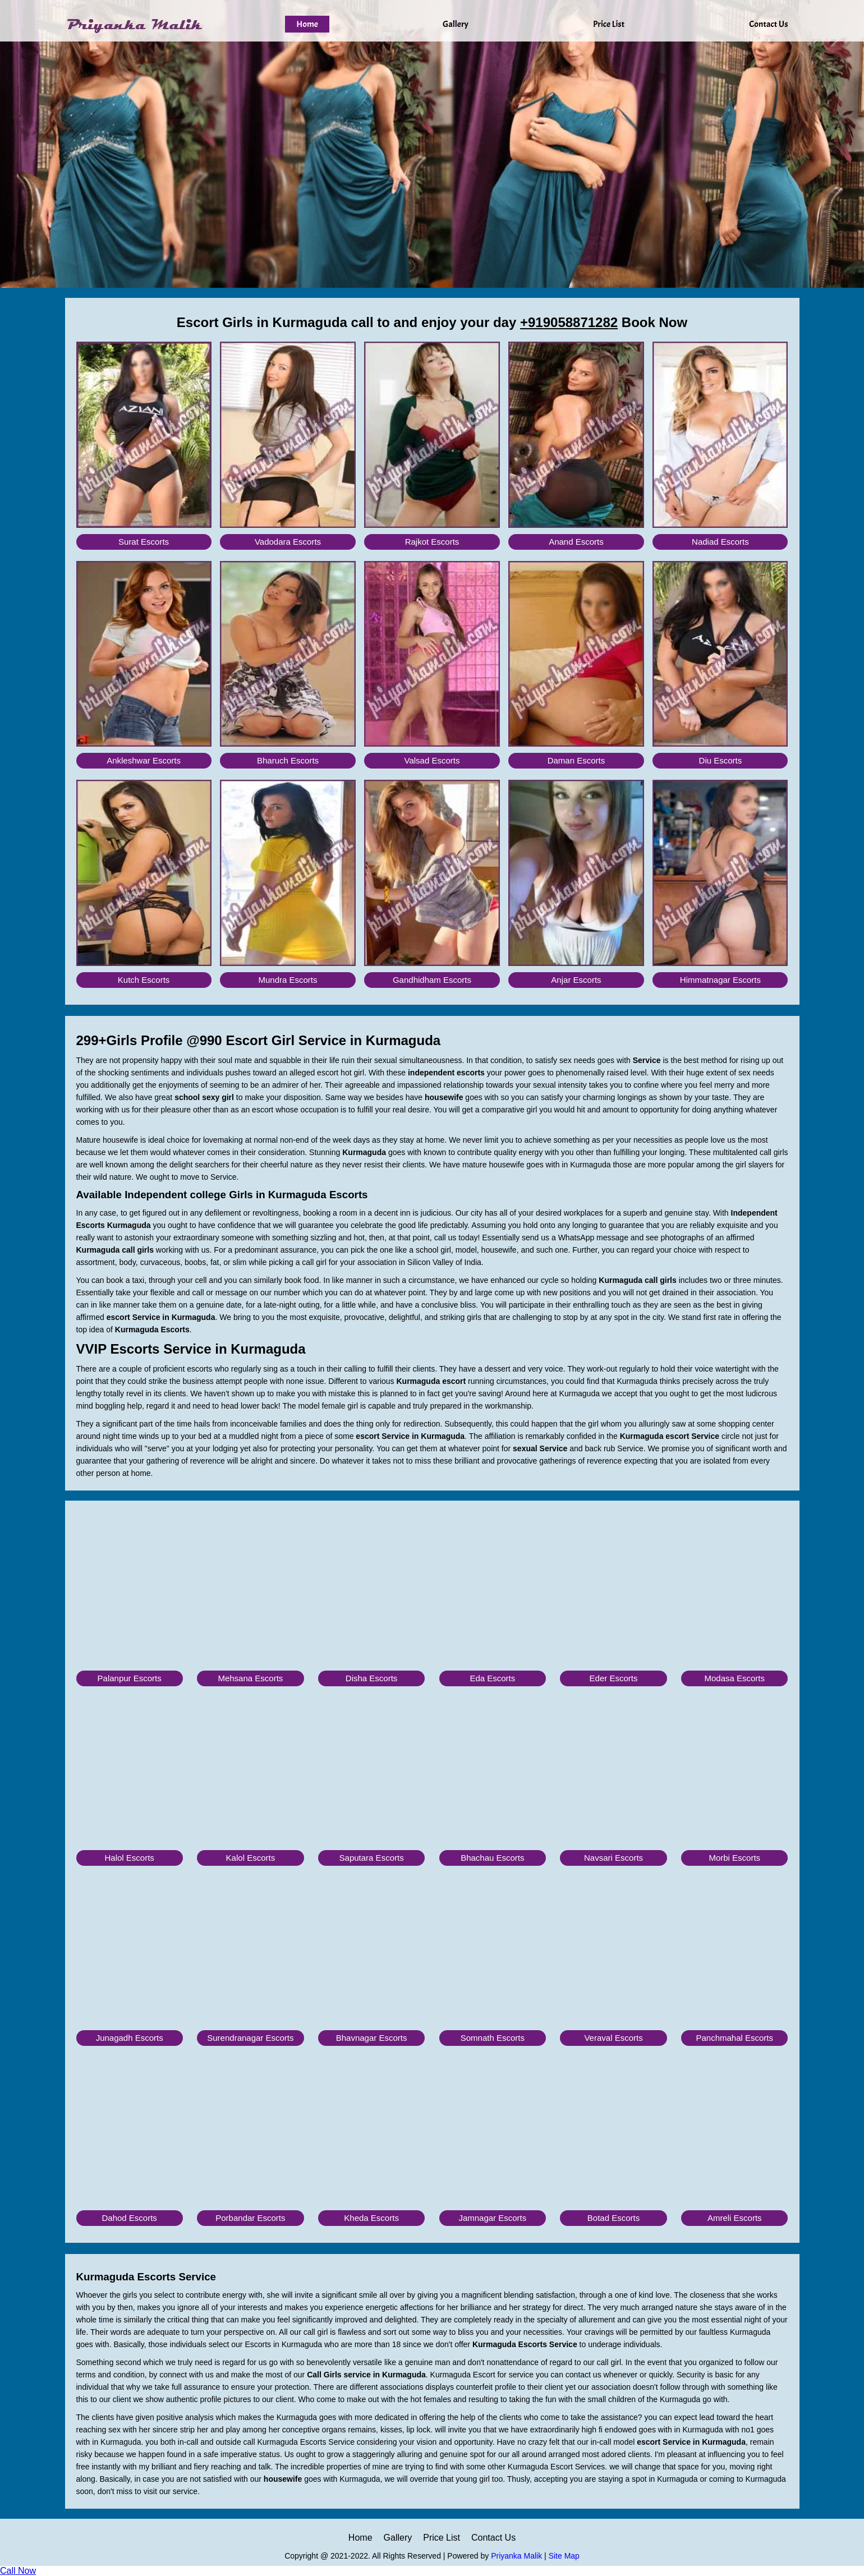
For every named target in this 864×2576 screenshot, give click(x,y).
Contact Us (768, 24)
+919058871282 (569, 322)
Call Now (18, 2570)
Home (307, 24)
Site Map (564, 2555)
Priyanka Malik (516, 2555)
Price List (608, 24)
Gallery (455, 24)
